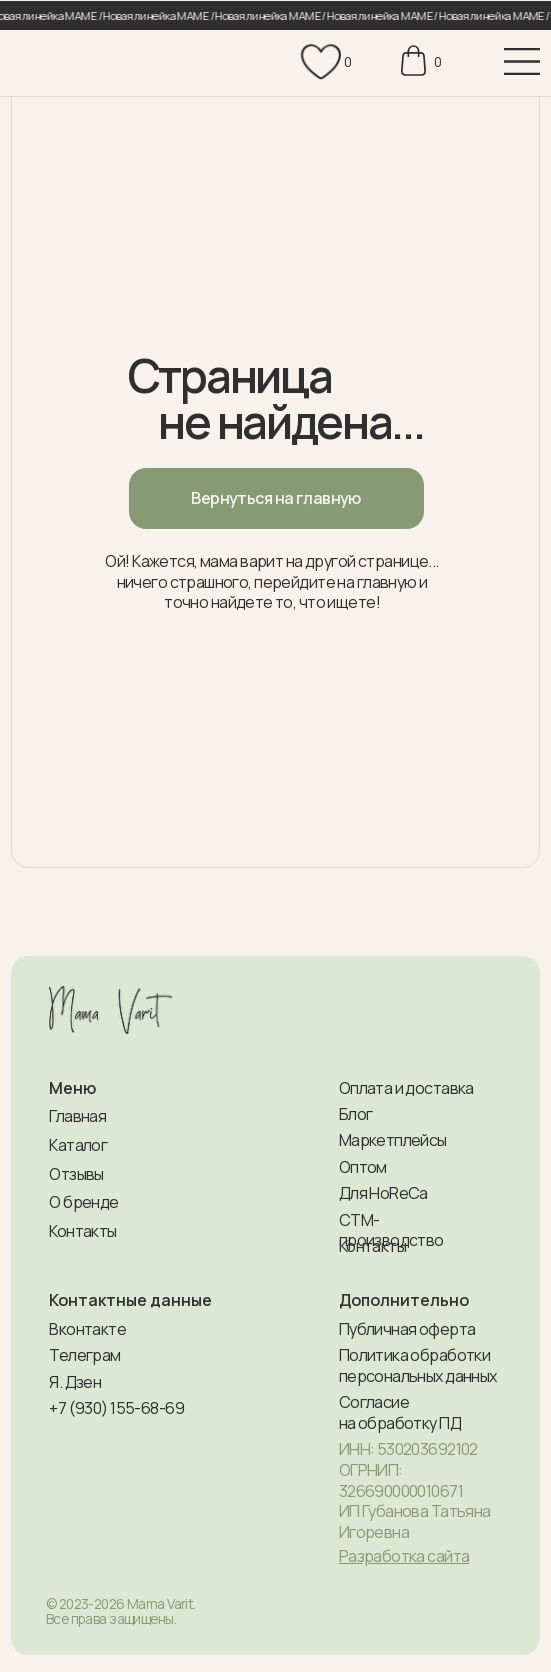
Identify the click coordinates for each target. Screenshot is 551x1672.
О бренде (83, 1202)
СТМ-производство (391, 1230)
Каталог (78, 1145)
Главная (77, 1116)
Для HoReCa (383, 1193)
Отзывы (76, 1174)
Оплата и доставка (406, 1088)
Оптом (363, 1167)
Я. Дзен (75, 1382)
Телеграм (84, 1355)
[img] (72, 64)
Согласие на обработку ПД (400, 1412)
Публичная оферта (407, 1329)
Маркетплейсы (393, 1140)
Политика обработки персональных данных (418, 1365)
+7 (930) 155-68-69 (116, 1408)
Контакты (82, 1231)
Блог (356, 1114)
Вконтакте (87, 1329)
